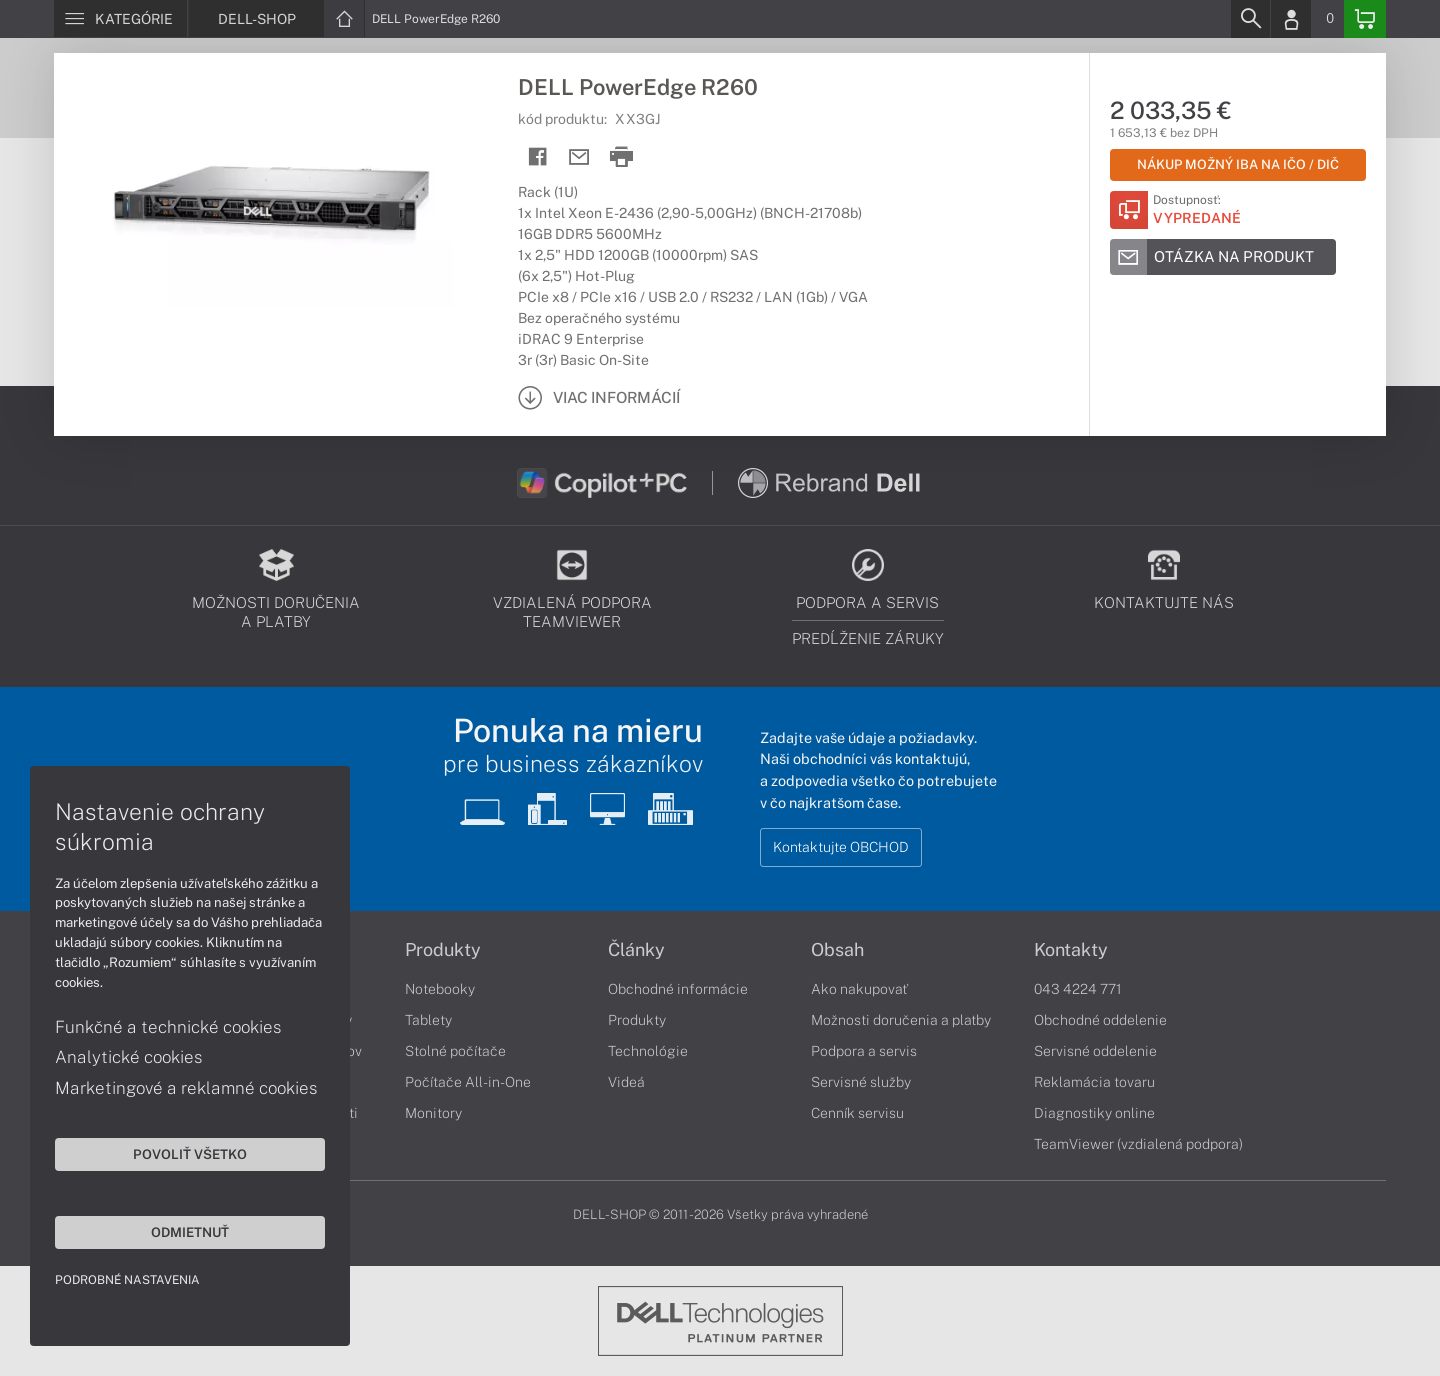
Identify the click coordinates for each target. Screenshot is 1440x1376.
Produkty (443, 950)
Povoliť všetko (190, 1154)
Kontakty (1071, 950)
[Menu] (120, 19)
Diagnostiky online (1094, 1113)
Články (636, 950)
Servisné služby (861, 1082)
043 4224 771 (1078, 989)
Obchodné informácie (678, 989)
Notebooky (440, 989)
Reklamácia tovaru (1094, 1082)
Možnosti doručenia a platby (901, 1020)
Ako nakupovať (859, 989)
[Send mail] (579, 157)
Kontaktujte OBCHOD (841, 847)
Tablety (428, 1020)
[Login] (1291, 19)
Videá (626, 1082)
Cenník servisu (857, 1113)
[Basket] (1365, 19)
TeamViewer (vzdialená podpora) (1138, 1144)
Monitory (433, 1113)
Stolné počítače (455, 1051)
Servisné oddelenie (1095, 1051)
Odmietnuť (190, 1232)
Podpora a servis (864, 1051)
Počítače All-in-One (468, 1082)
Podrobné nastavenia (127, 1280)
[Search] (1250, 19)
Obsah (837, 950)
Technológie (648, 1051)
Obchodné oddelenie (1100, 1020)
